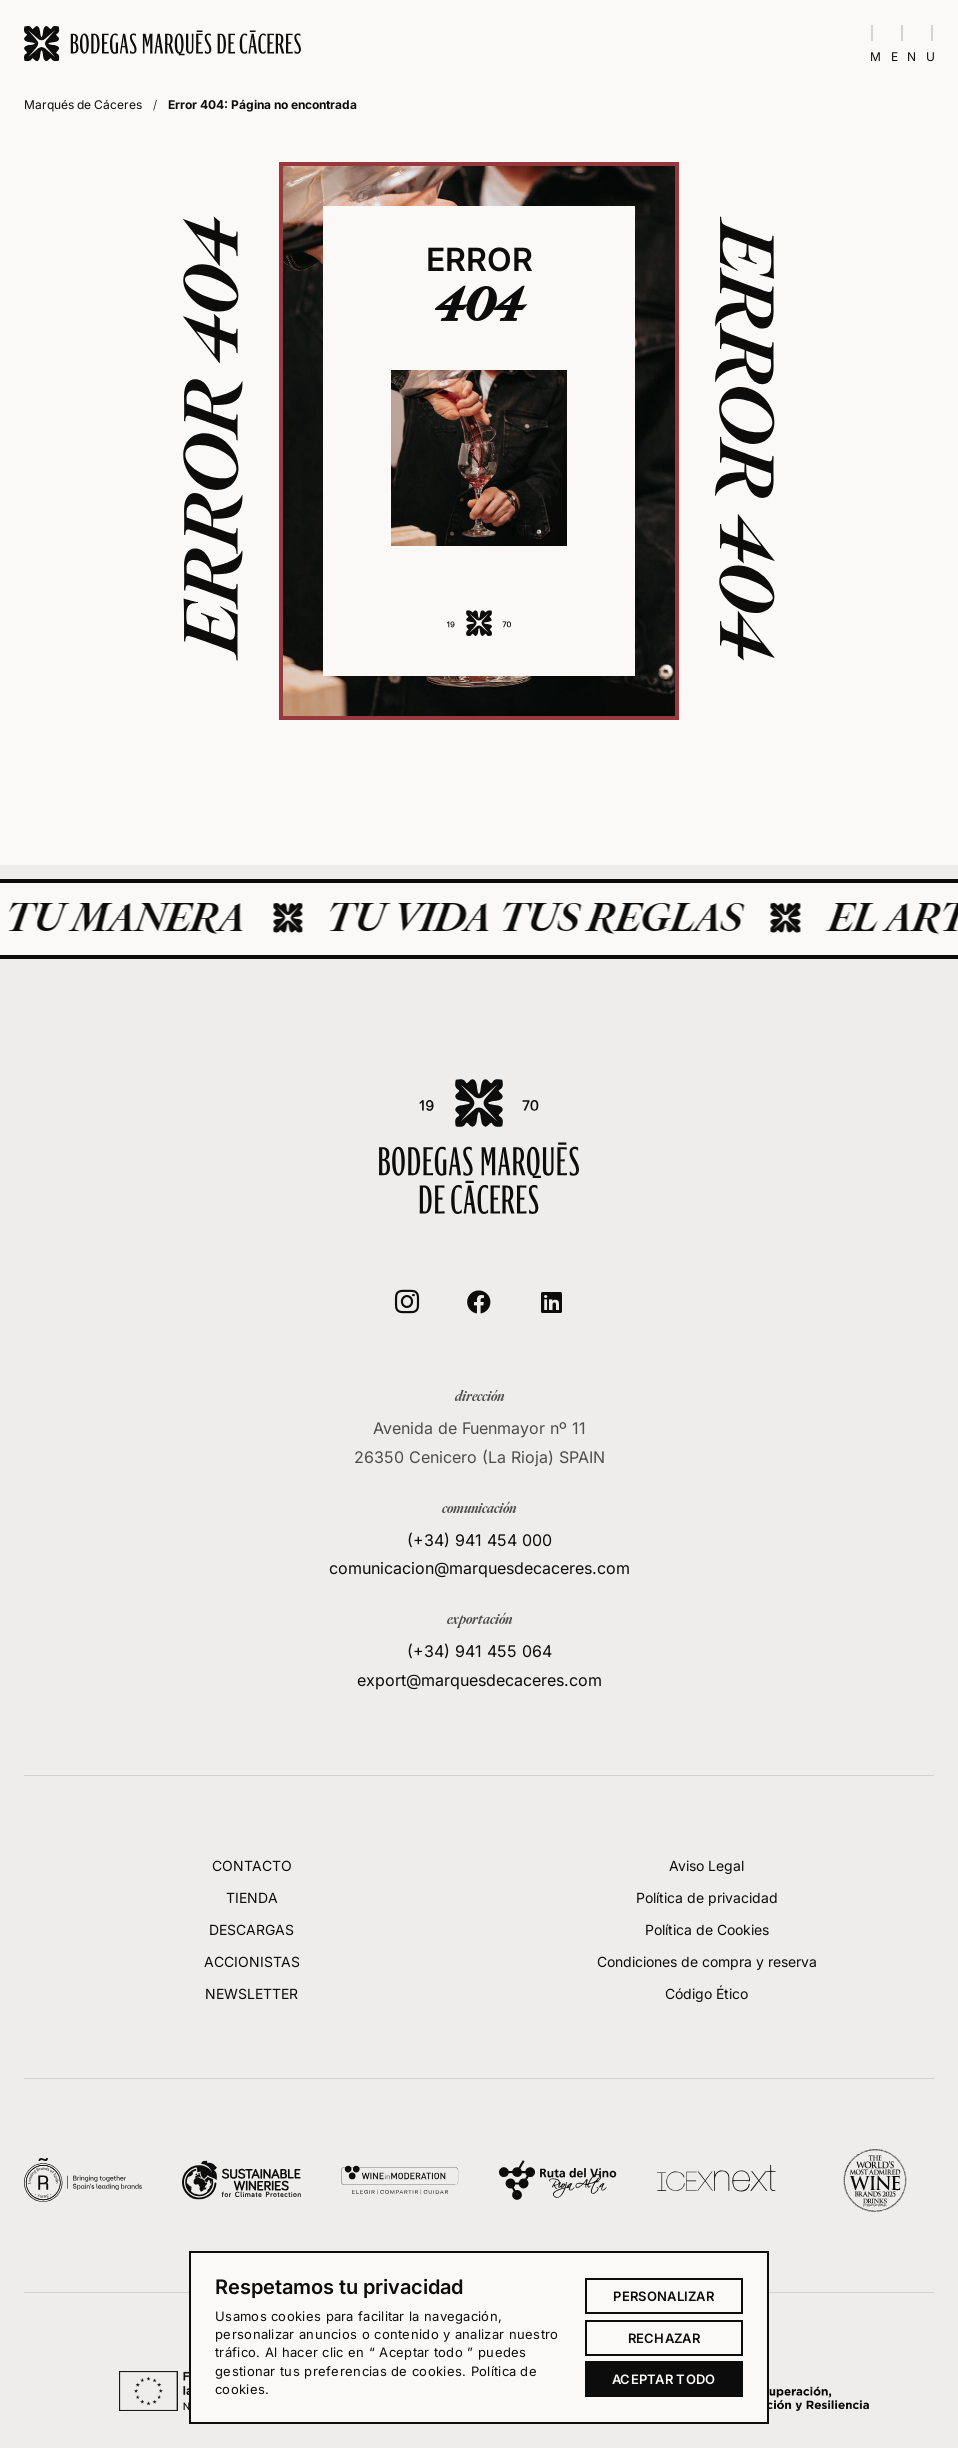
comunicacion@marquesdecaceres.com (479, 1650)
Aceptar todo (664, 2379)
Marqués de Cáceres (83, 104)
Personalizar (663, 2296)
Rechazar (664, 2338)
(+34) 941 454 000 (479, 1621)
